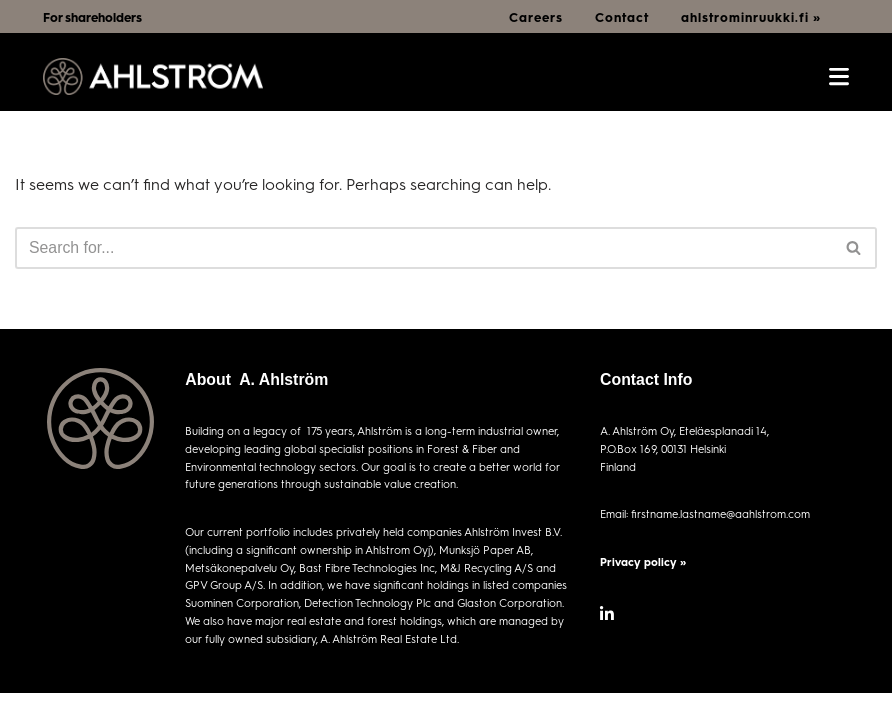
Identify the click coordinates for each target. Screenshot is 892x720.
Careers (536, 17)
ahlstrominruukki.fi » (751, 17)
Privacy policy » (643, 561)
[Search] (423, 248)
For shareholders (92, 17)
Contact (622, 17)
